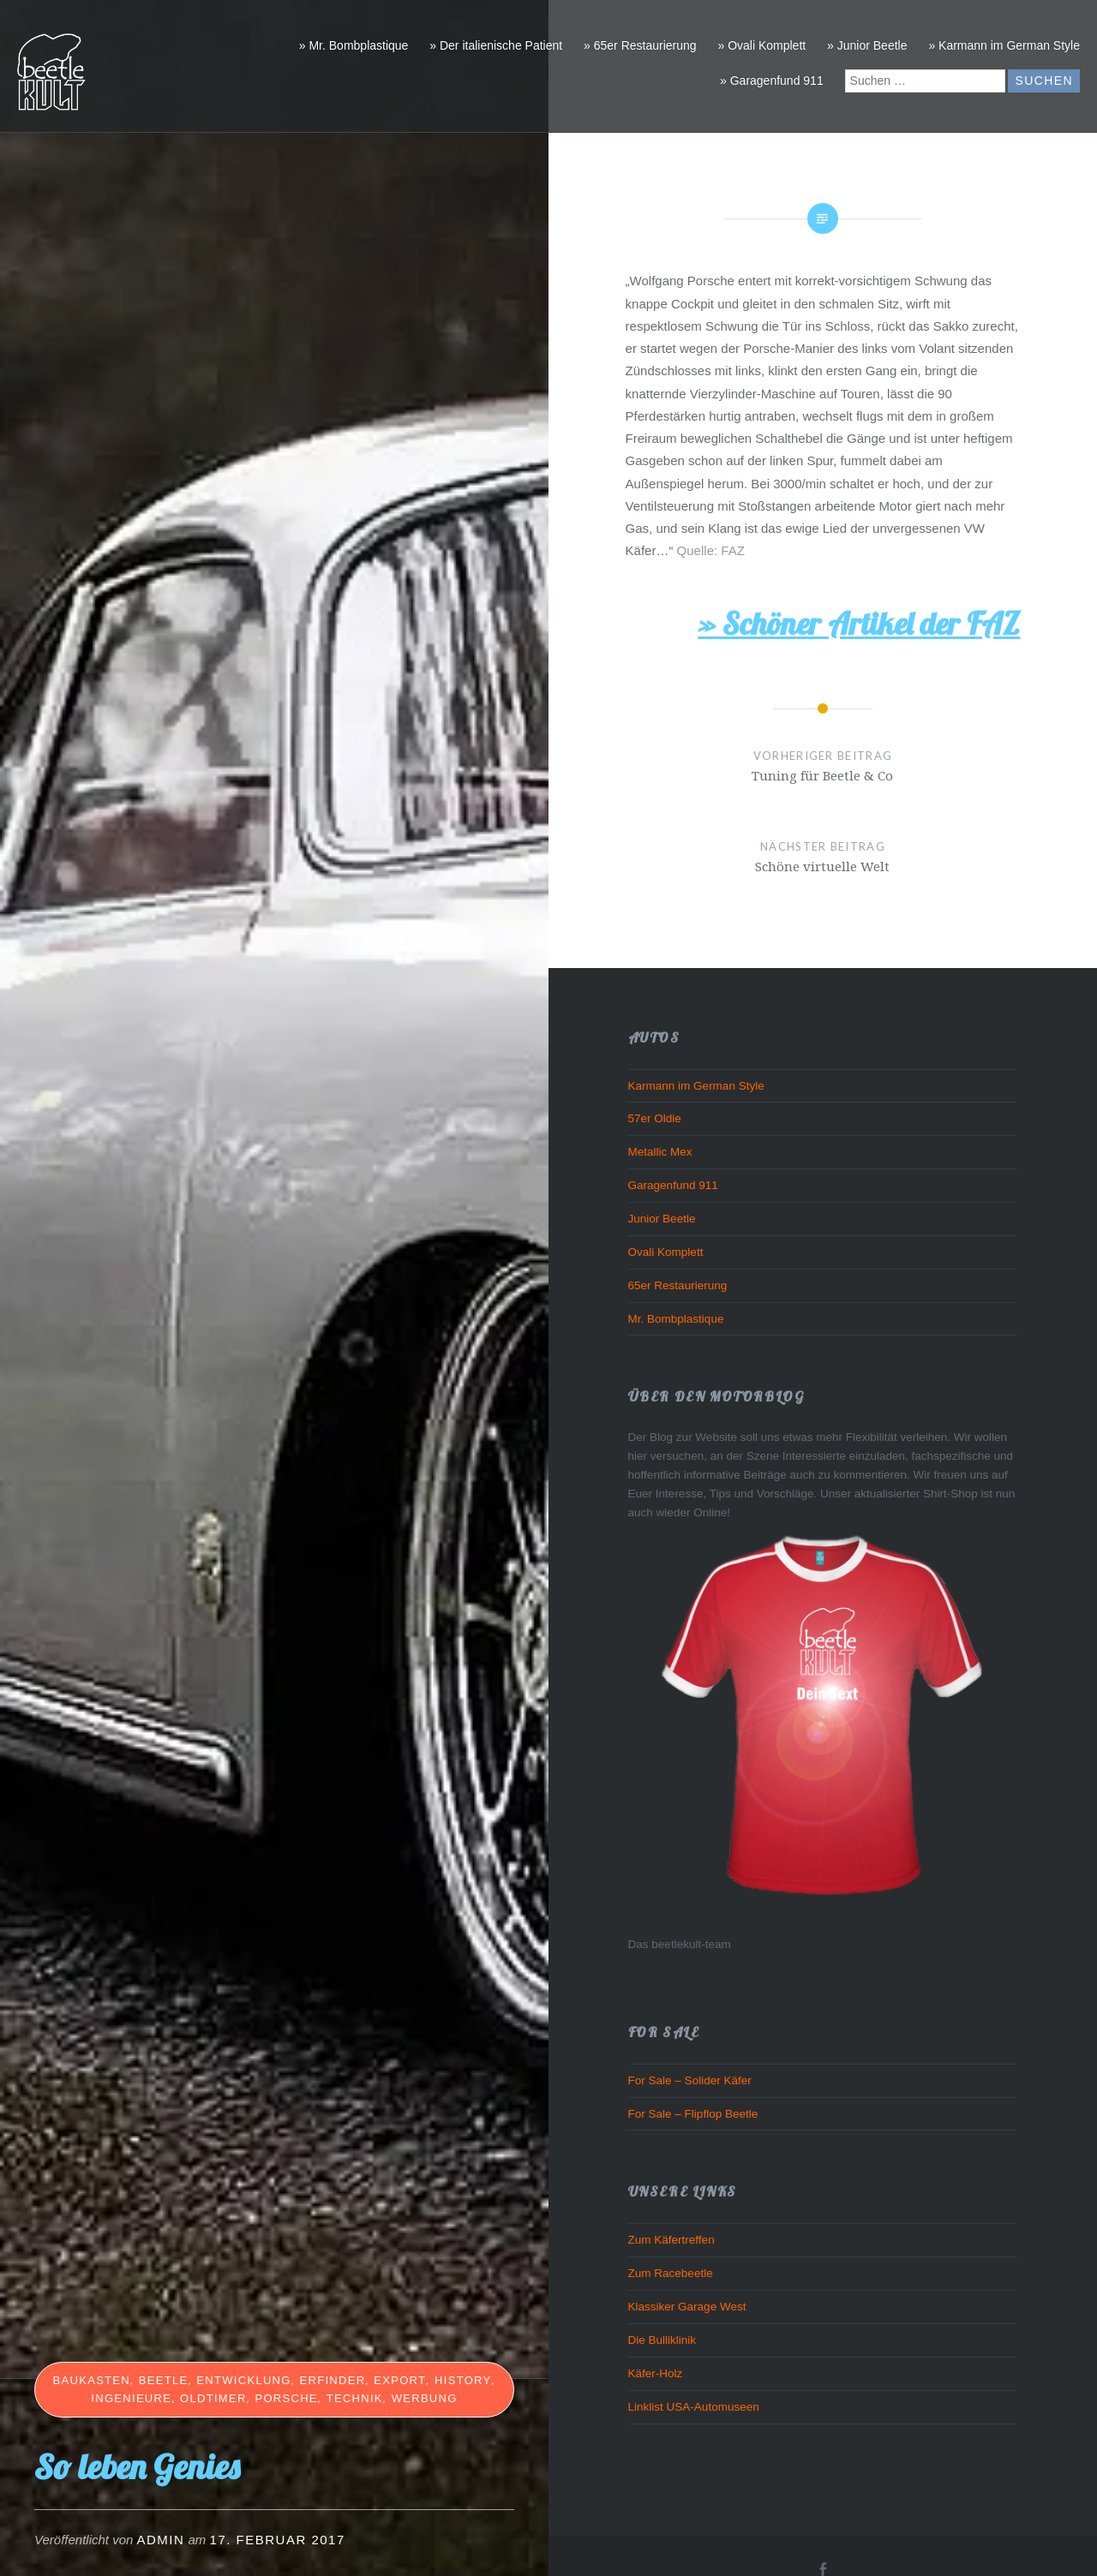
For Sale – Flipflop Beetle (693, 2113)
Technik (355, 2398)
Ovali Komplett (666, 1252)
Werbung (425, 2398)
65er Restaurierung (678, 1285)
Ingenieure (131, 2398)
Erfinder (333, 2380)
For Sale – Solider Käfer (690, 2080)
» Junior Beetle (867, 45)
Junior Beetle (662, 1218)
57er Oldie (654, 1118)
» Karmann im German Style (1004, 45)
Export (400, 2380)
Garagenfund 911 (673, 1185)
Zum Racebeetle (670, 2273)
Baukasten (91, 2380)
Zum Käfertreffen (671, 2239)
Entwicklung (243, 2380)
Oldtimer (213, 2398)
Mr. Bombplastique (676, 1318)
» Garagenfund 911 (772, 80)
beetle (164, 2380)
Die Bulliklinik (662, 2340)
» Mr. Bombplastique (354, 45)
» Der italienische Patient (495, 45)
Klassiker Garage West (687, 2306)
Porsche (286, 2398)
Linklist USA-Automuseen (693, 2406)
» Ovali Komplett (761, 45)
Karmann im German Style (696, 1085)
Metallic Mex (660, 1151)
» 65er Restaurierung (640, 45)
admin (161, 2539)
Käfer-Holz (655, 2373)
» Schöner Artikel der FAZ (859, 623)
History (463, 2380)
